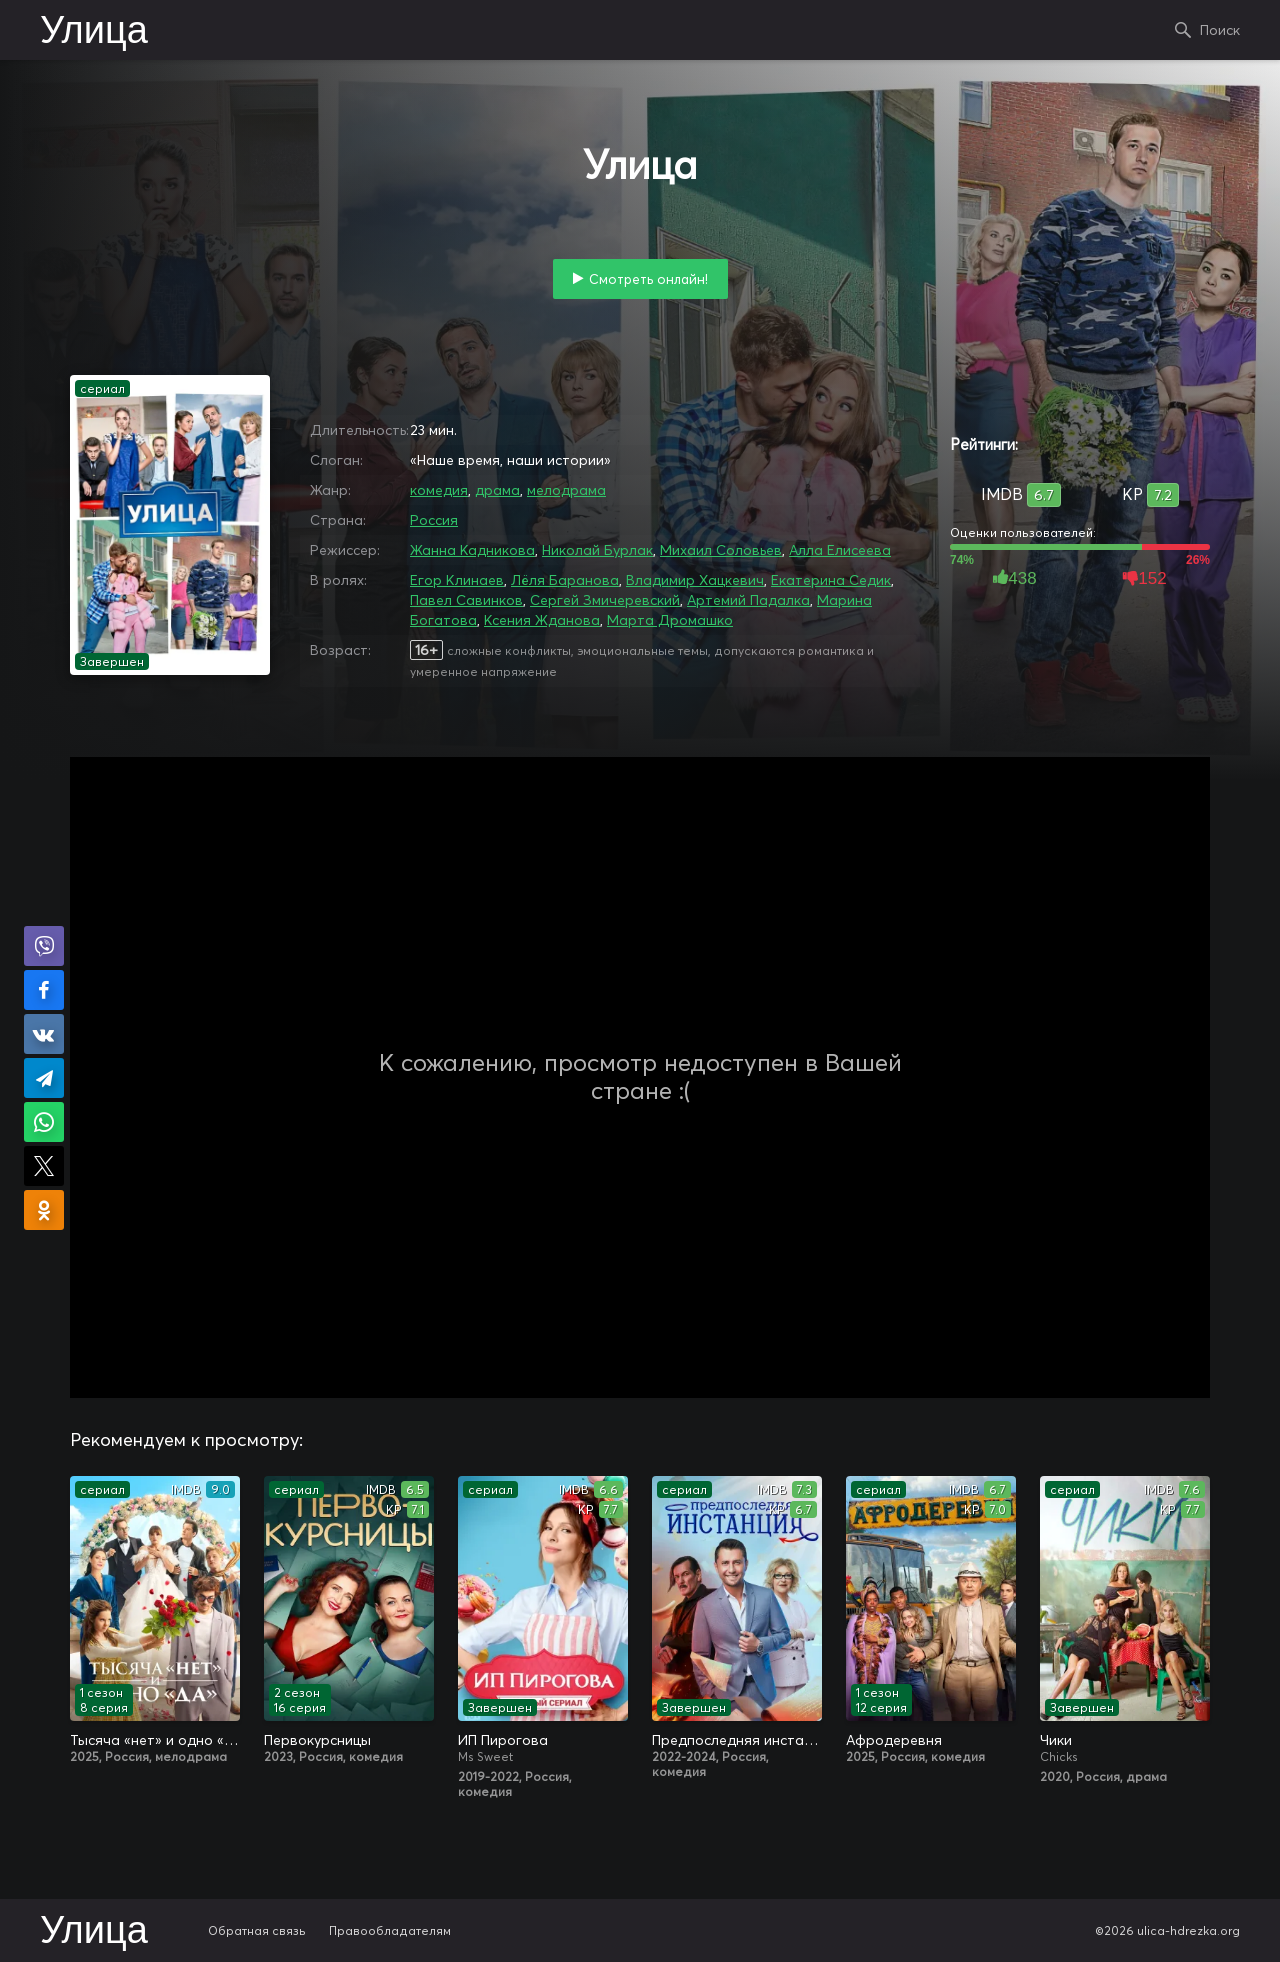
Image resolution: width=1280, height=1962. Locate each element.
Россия (434, 520)
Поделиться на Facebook (44, 990)
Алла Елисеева (840, 550)
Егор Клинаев (457, 580)
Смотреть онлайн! (648, 279)
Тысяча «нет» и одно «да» (155, 1740)
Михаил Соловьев (721, 550)
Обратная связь (257, 1930)
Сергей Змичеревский (605, 600)
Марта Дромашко (670, 620)
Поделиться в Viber (44, 946)
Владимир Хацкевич (695, 580)
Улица (94, 32)
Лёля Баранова (565, 580)
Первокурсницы (317, 1740)
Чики (1056, 1740)
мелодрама (566, 490)
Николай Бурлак (597, 550)
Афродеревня (894, 1740)
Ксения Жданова (542, 620)
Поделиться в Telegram (44, 1078)
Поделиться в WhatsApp (44, 1122)
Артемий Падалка (748, 600)
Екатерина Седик (831, 580)
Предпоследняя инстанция (737, 1740)
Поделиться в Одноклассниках (44, 1210)
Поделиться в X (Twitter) (44, 1166)
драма (497, 490)
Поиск (1220, 30)
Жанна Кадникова (472, 550)
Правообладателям (390, 1930)
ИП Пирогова (503, 1740)
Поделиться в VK (44, 1034)
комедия (439, 490)
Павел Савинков (466, 600)
